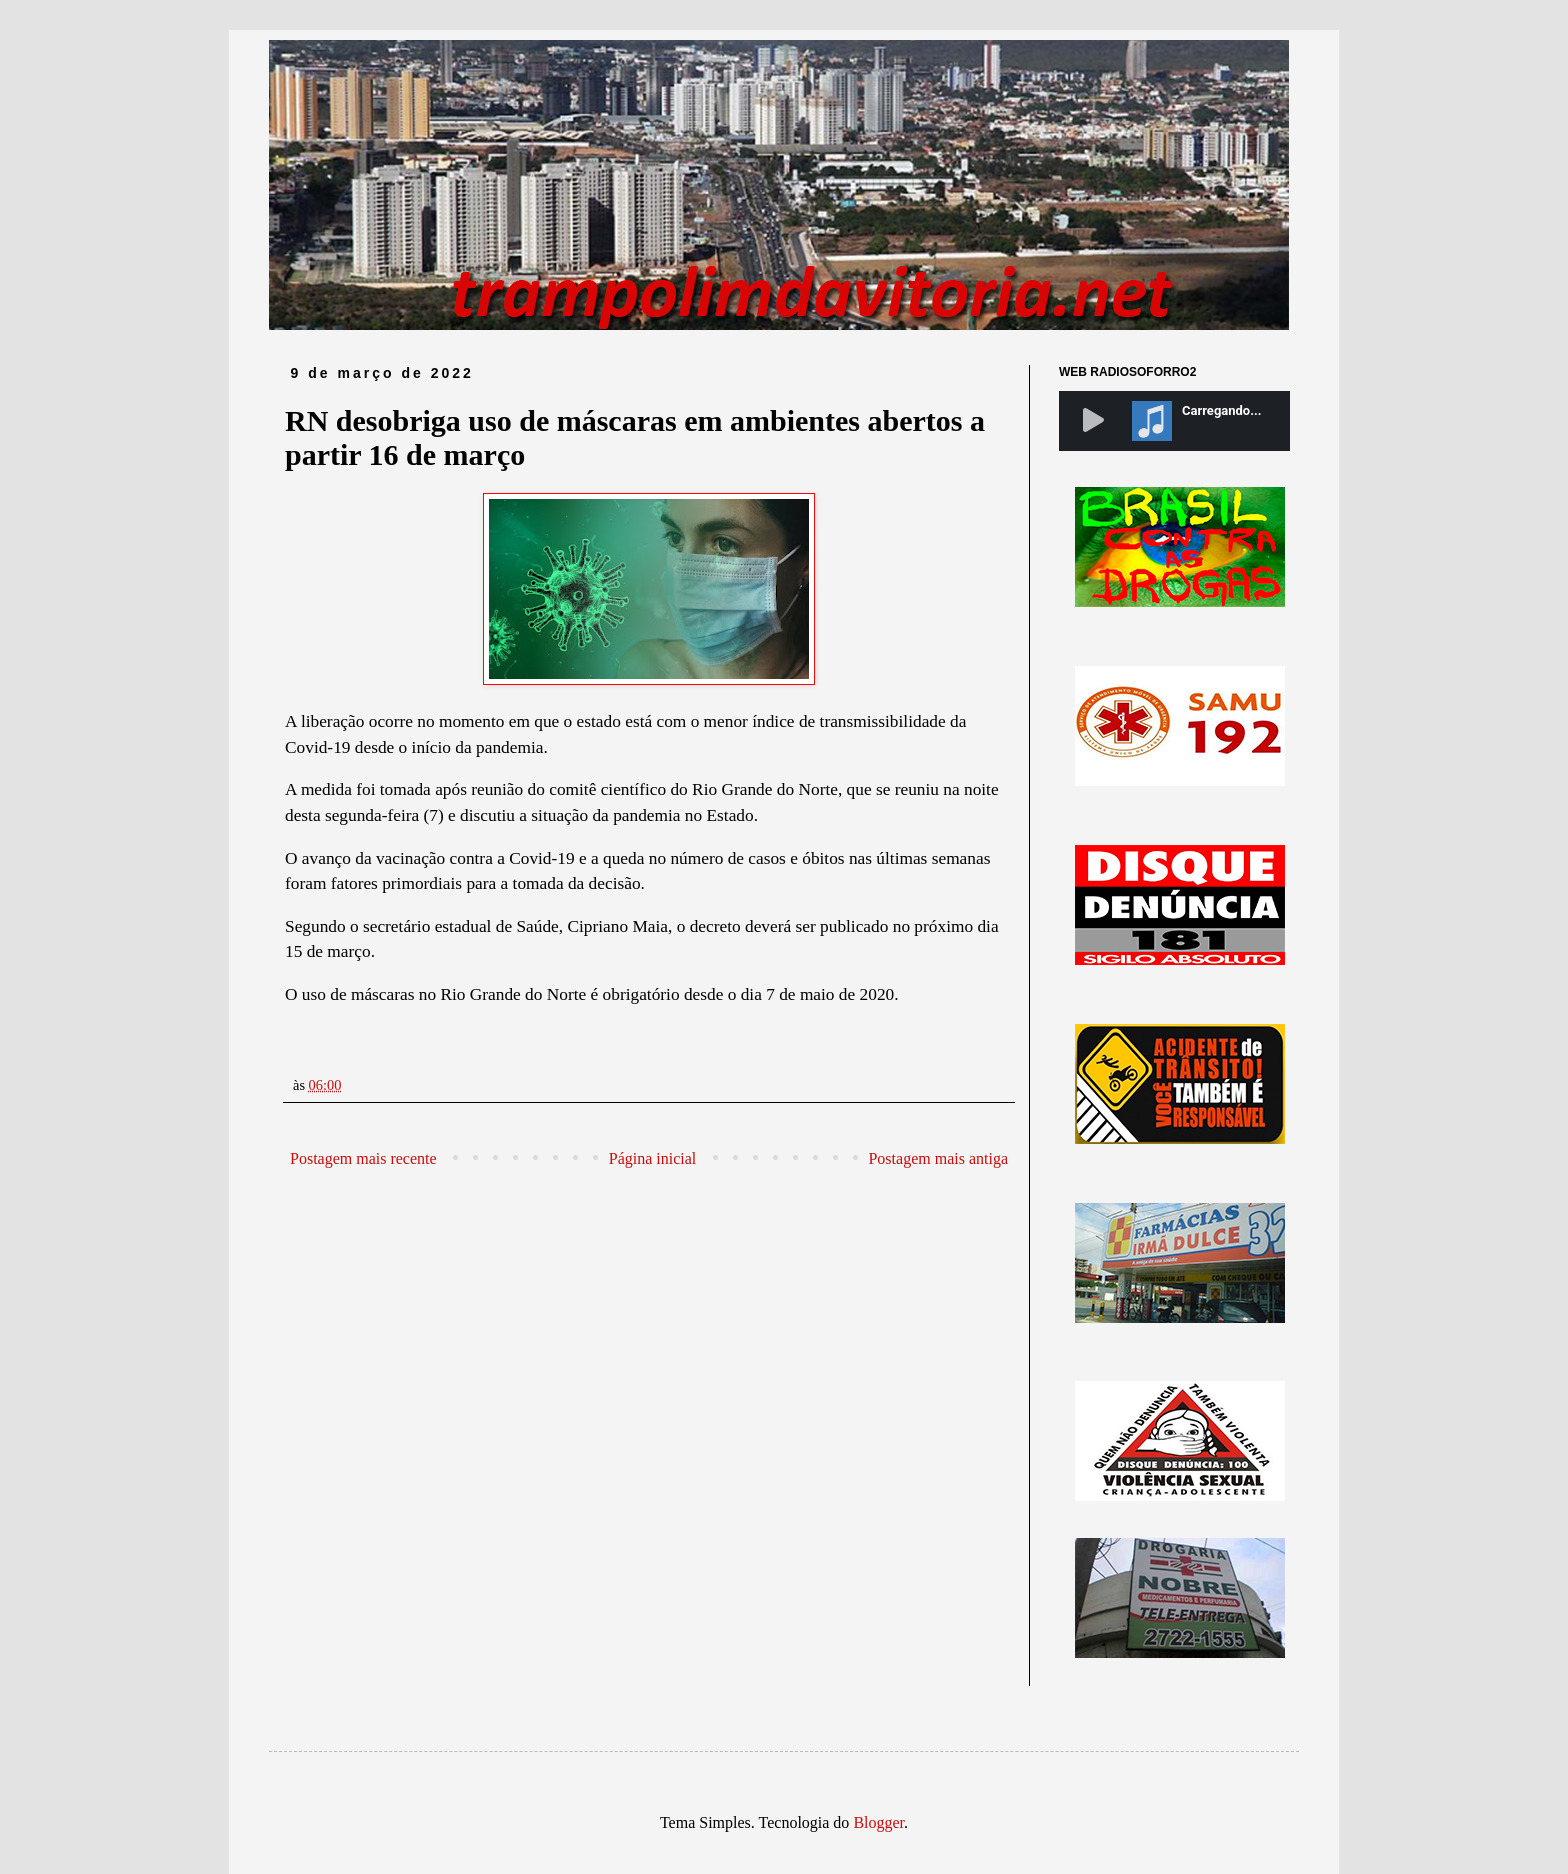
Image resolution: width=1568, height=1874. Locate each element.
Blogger (878, 1822)
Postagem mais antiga (938, 1158)
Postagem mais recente (363, 1158)
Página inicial (653, 1158)
